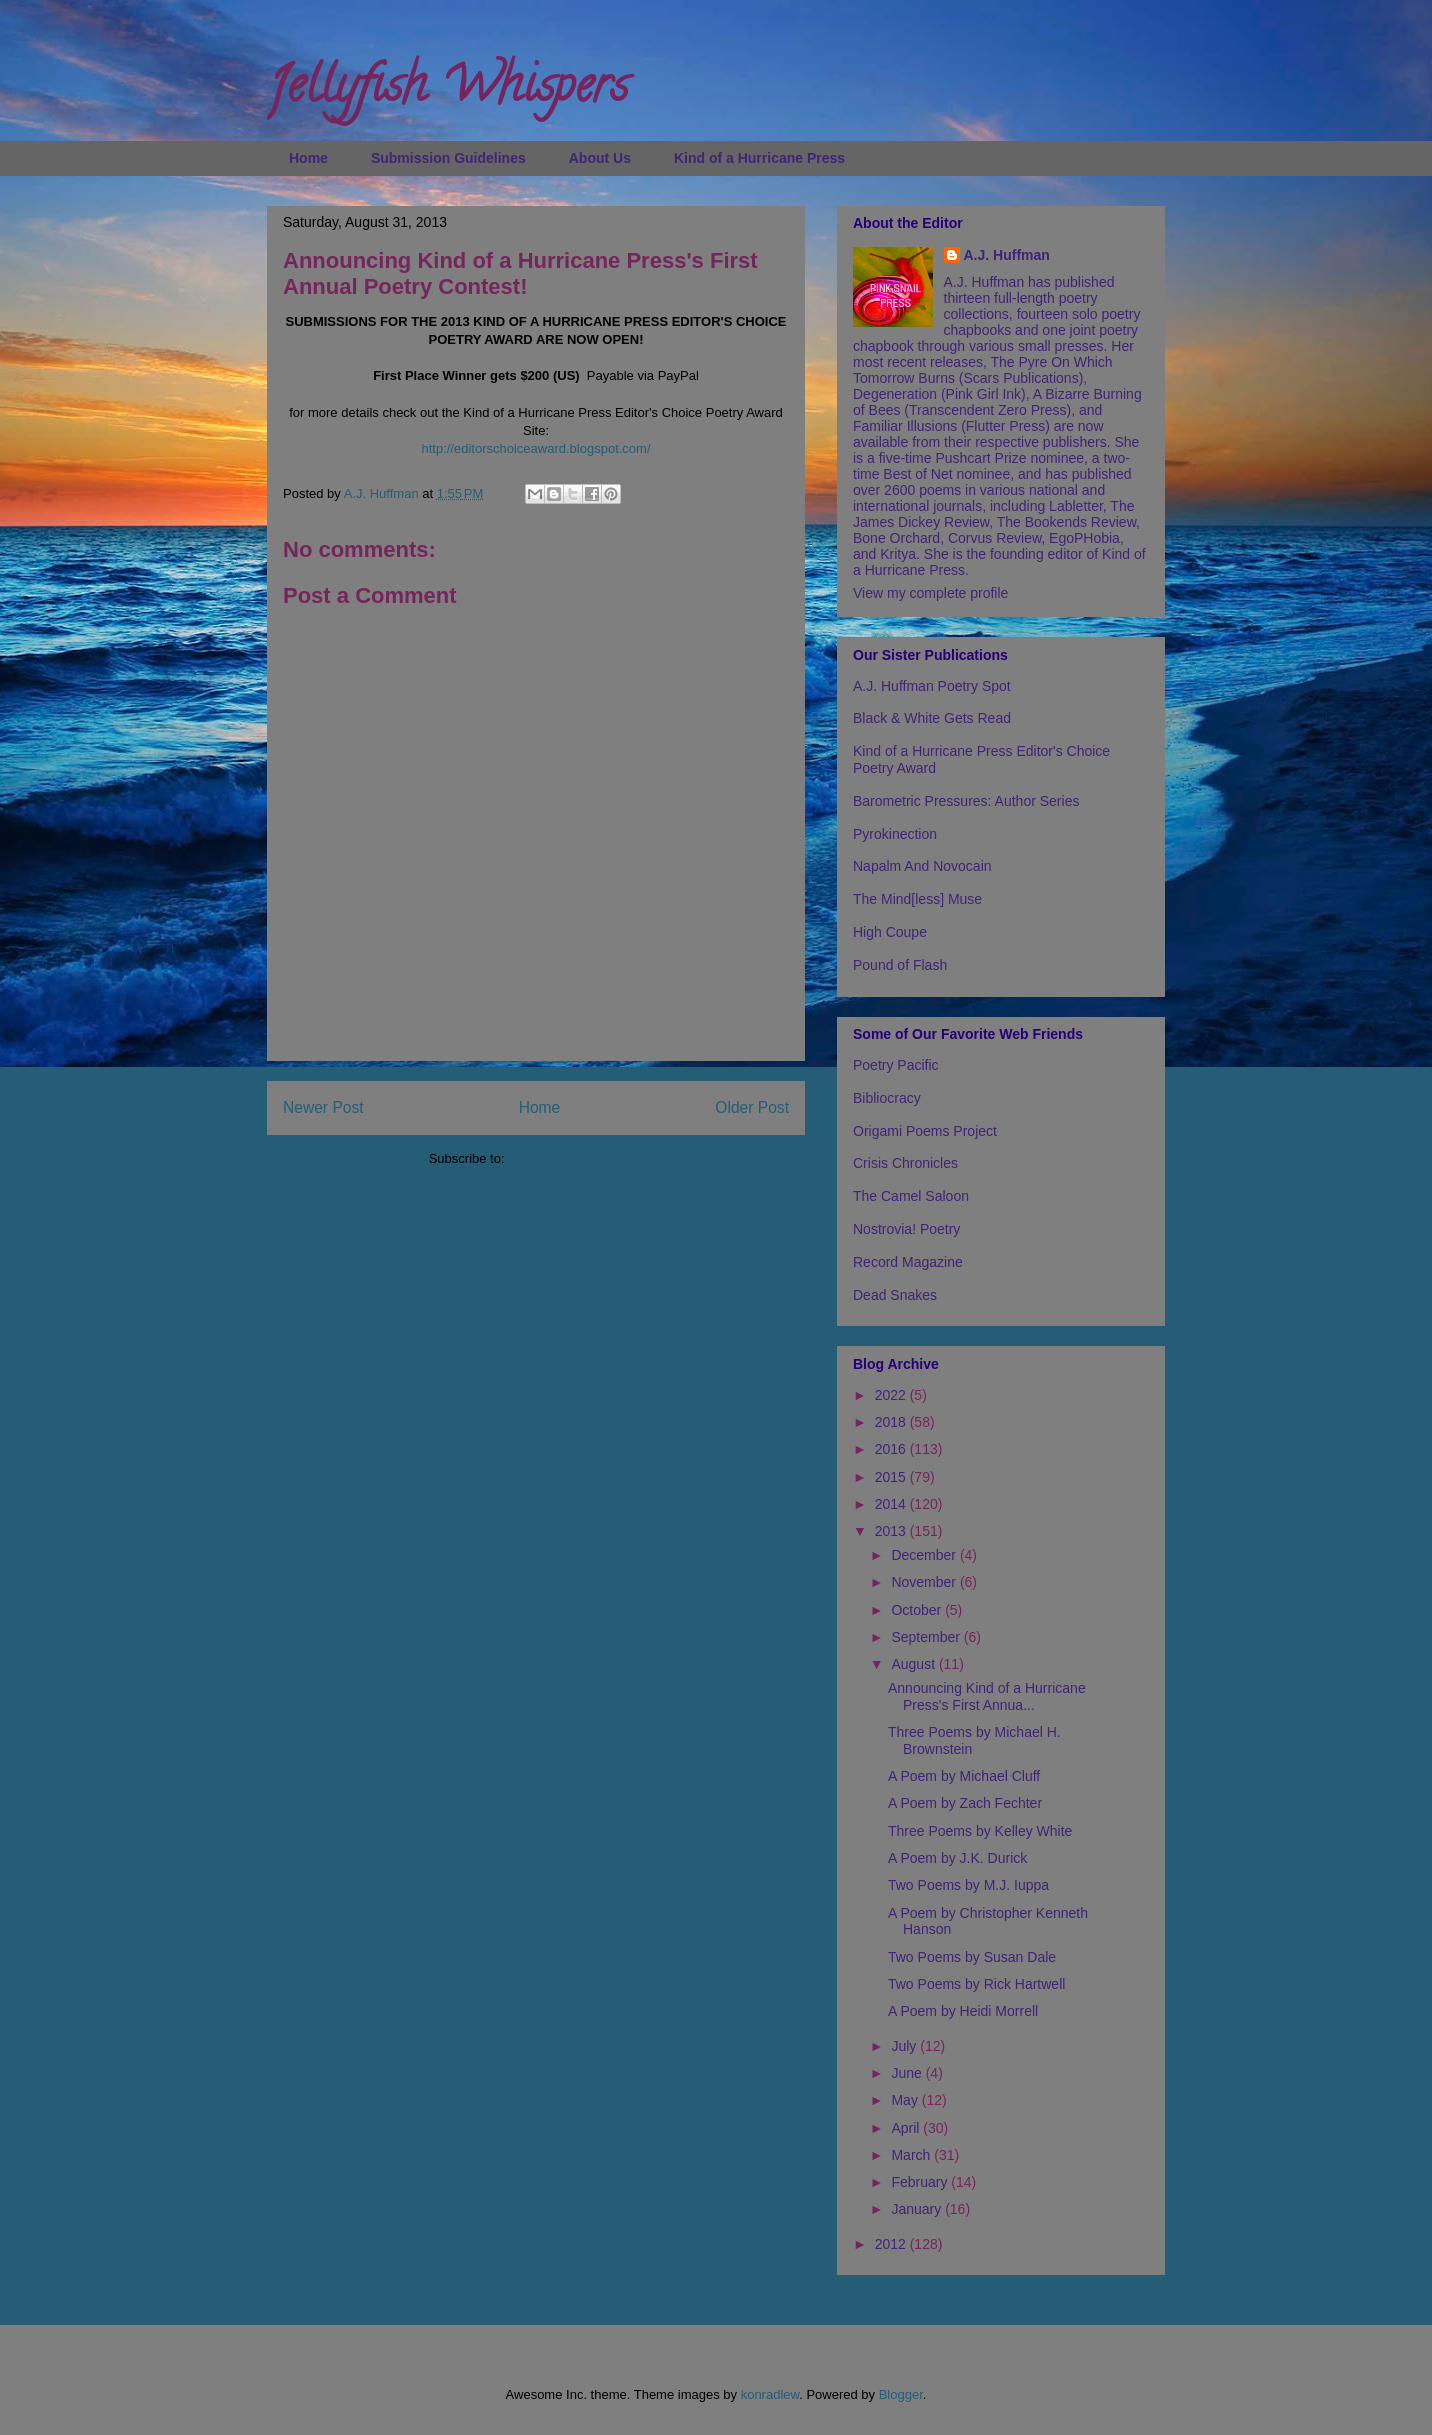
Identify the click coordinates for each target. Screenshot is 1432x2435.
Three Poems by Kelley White (980, 1831)
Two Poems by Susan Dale (972, 1957)
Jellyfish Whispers (447, 91)
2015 (892, 1477)
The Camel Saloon (911, 1196)
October (918, 1610)
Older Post (752, 1107)
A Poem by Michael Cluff (964, 1776)
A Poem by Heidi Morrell (963, 2011)
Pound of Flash (900, 965)
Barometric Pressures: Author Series (966, 801)
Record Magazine (908, 1262)
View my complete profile (930, 593)
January (918, 2209)
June (908, 2073)
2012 (892, 2244)
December (925, 1555)
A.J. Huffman (1007, 255)
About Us (600, 158)
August (914, 1664)
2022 (892, 1395)
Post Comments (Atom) (575, 1158)
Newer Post (323, 1107)
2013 (892, 1531)
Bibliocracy (887, 1098)
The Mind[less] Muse (917, 899)
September (927, 1637)
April (907, 2128)
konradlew (770, 2394)
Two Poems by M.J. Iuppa (968, 1885)
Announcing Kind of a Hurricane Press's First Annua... (987, 1696)
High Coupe (890, 932)
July (905, 2046)
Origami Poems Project (925, 1131)
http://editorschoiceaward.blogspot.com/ (535, 448)
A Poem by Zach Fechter (965, 1803)
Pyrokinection (895, 834)
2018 (892, 1422)
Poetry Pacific (896, 1065)
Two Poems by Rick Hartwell (976, 1984)
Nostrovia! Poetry (906, 1229)
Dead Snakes (895, 1295)
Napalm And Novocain (922, 866)
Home (308, 158)
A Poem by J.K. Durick (957, 1858)
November (925, 1582)
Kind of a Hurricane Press (759, 158)
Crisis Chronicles (905, 1163)
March (912, 2155)
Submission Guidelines (448, 158)
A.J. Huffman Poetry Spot (932, 686)
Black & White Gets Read (932, 718)
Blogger (901, 2394)
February (921, 2182)
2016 (892, 1449)
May (906, 2100)
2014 (892, 1504)
